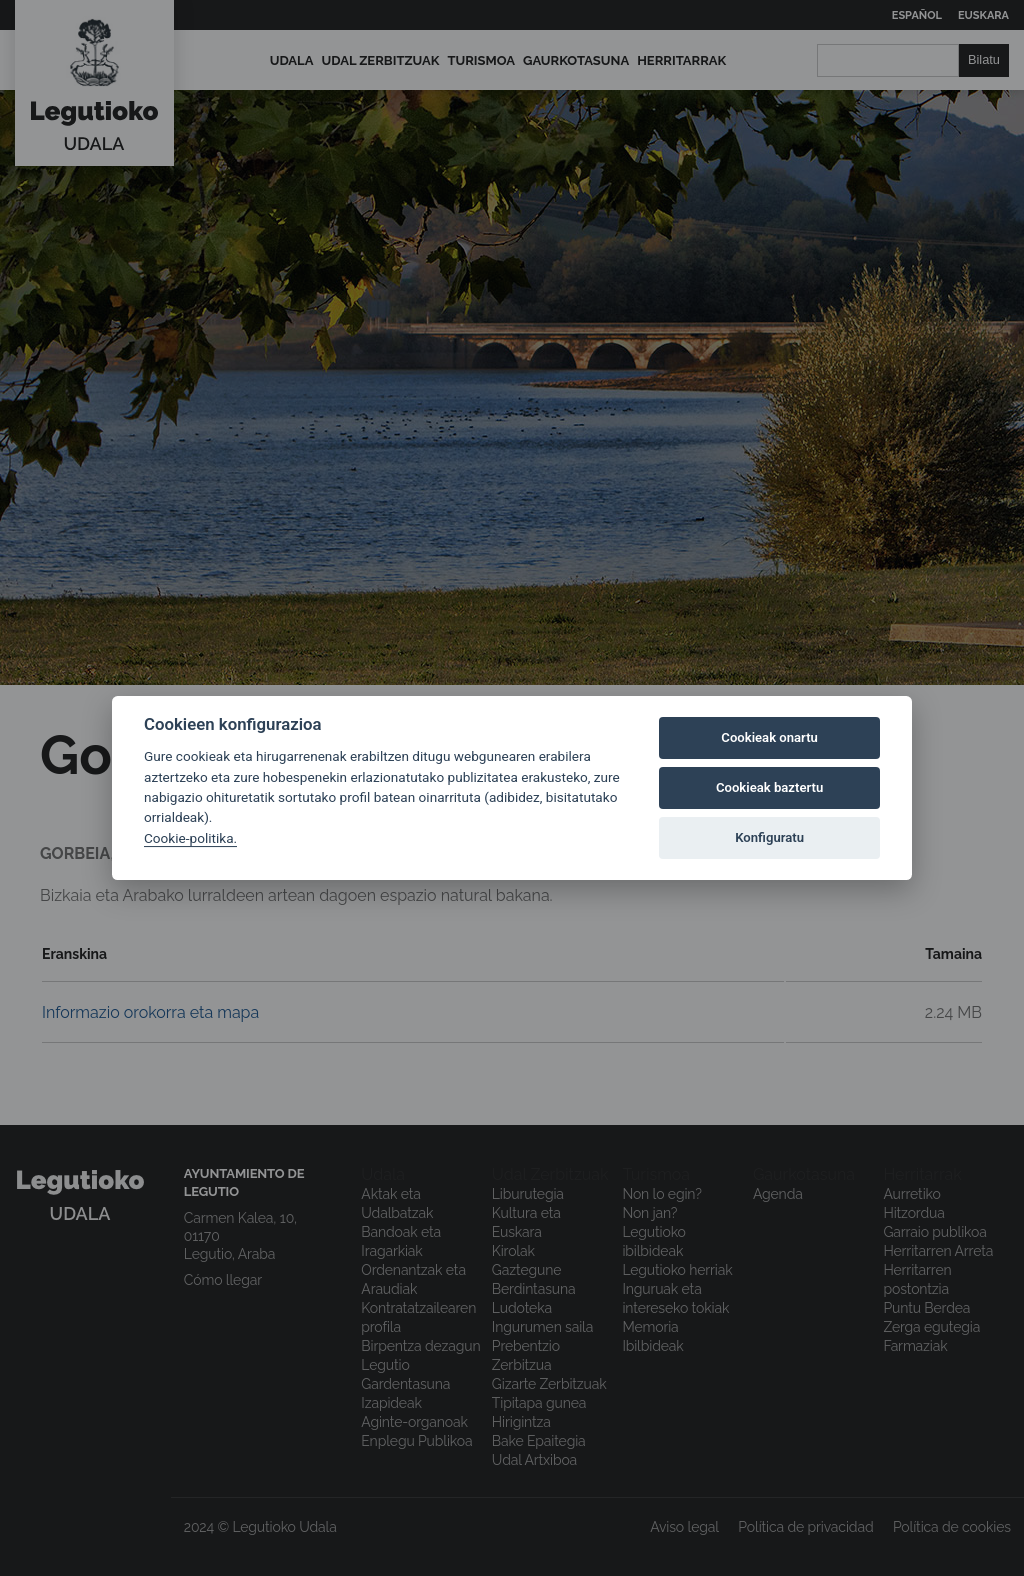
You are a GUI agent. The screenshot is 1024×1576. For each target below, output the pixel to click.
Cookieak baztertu (769, 787)
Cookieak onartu (769, 737)
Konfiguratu (769, 837)
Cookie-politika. (190, 838)
